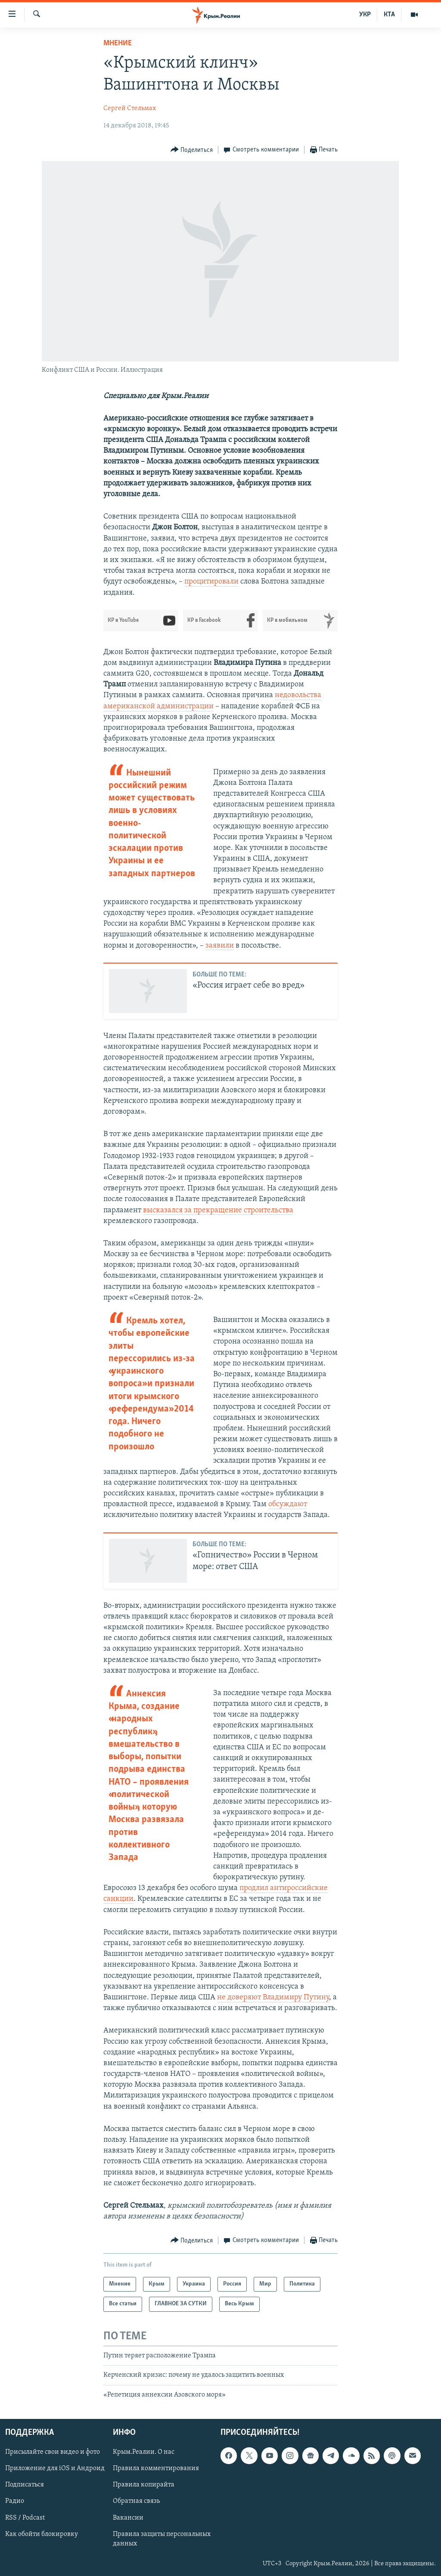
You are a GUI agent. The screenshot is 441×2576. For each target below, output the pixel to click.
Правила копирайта (143, 2484)
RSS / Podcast (25, 2517)
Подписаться (24, 2484)
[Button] (192, 150)
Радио (14, 2501)
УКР (365, 14)
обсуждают (287, 1504)
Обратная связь (136, 2501)
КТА (389, 14)
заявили (219, 946)
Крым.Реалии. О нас (143, 2452)
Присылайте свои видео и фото (52, 2452)
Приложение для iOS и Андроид (55, 2468)
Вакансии (128, 2517)
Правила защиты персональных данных (162, 2539)
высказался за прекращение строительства (218, 1210)
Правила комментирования (156, 2468)
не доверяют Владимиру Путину (273, 1997)
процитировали (211, 582)
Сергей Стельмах (129, 108)
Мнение (117, 43)
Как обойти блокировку (41, 2534)
